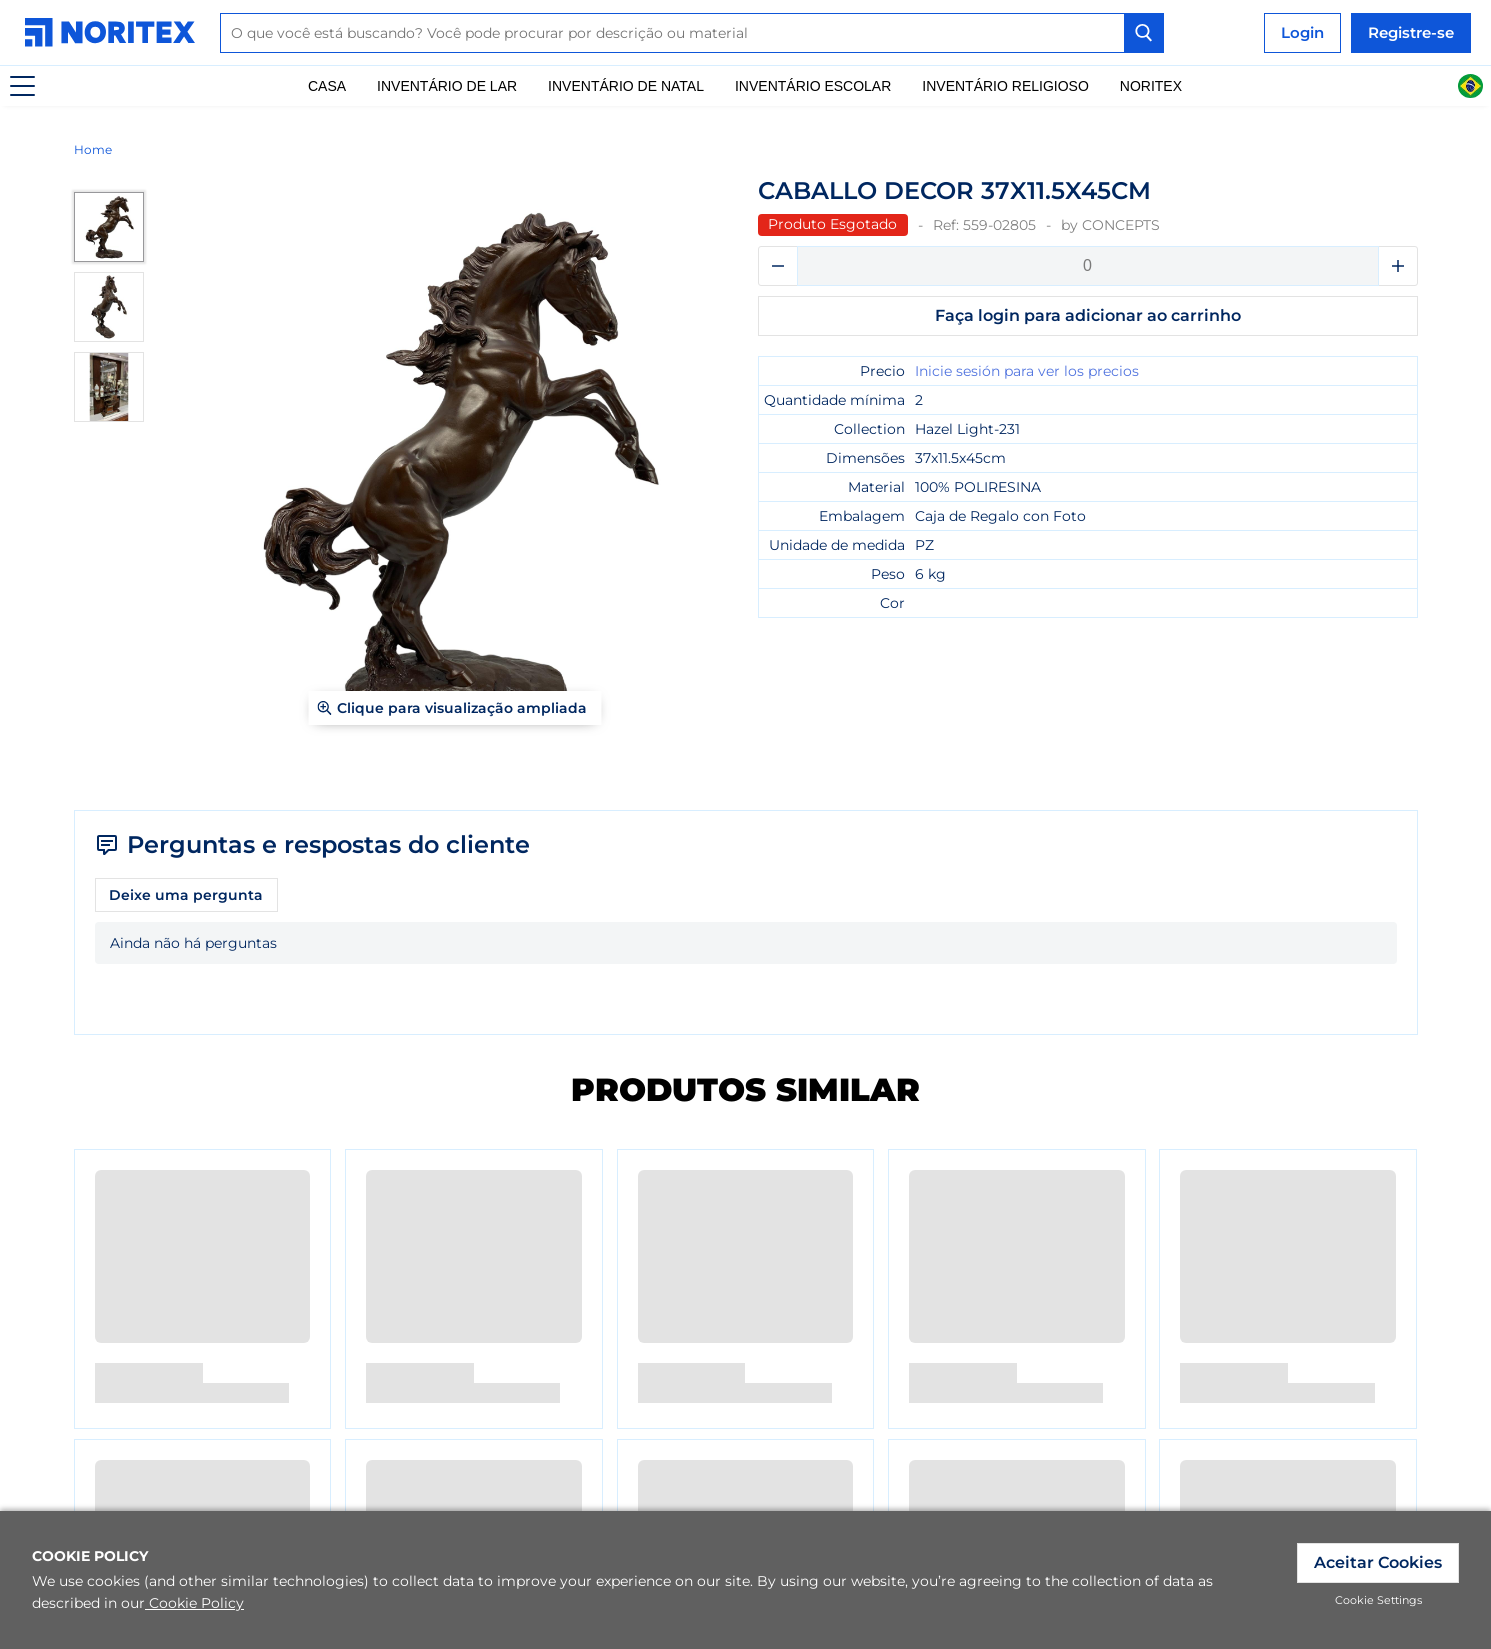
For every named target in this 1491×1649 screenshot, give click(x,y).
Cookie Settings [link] (1378, 1600)
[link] (115, 32)
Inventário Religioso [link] (1005, 86)
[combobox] (692, 33)
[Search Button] (1144, 33)
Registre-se (1411, 32)
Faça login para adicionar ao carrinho (1088, 315)
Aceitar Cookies (1378, 1562)
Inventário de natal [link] (626, 86)
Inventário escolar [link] (813, 86)
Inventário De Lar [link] (447, 86)
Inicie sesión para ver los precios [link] (1027, 371)
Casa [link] (327, 86)
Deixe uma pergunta (186, 895)
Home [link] (93, 149)
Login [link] (1302, 32)
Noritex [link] (1151, 86)
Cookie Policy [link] (194, 1603)
